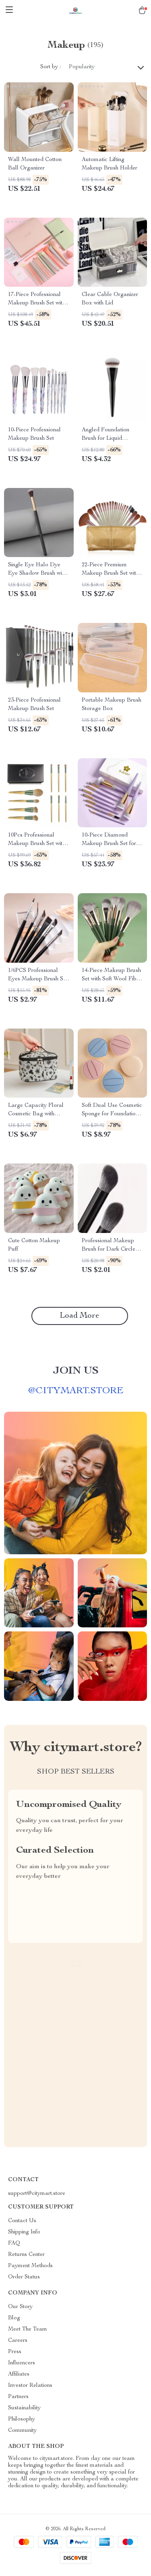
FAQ (14, 2243)
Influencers (21, 2363)
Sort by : (50, 67)
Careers (17, 2340)
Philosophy (21, 2419)
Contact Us (22, 2221)
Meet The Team (27, 2329)
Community (22, 2430)
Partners (18, 2397)
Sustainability (24, 2408)
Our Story (20, 2307)
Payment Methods (30, 2266)
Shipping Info (24, 2232)
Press (14, 2352)
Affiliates (18, 2374)
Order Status (24, 2277)
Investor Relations (30, 2385)
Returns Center (26, 2255)
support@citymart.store (36, 2193)
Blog (14, 2318)
